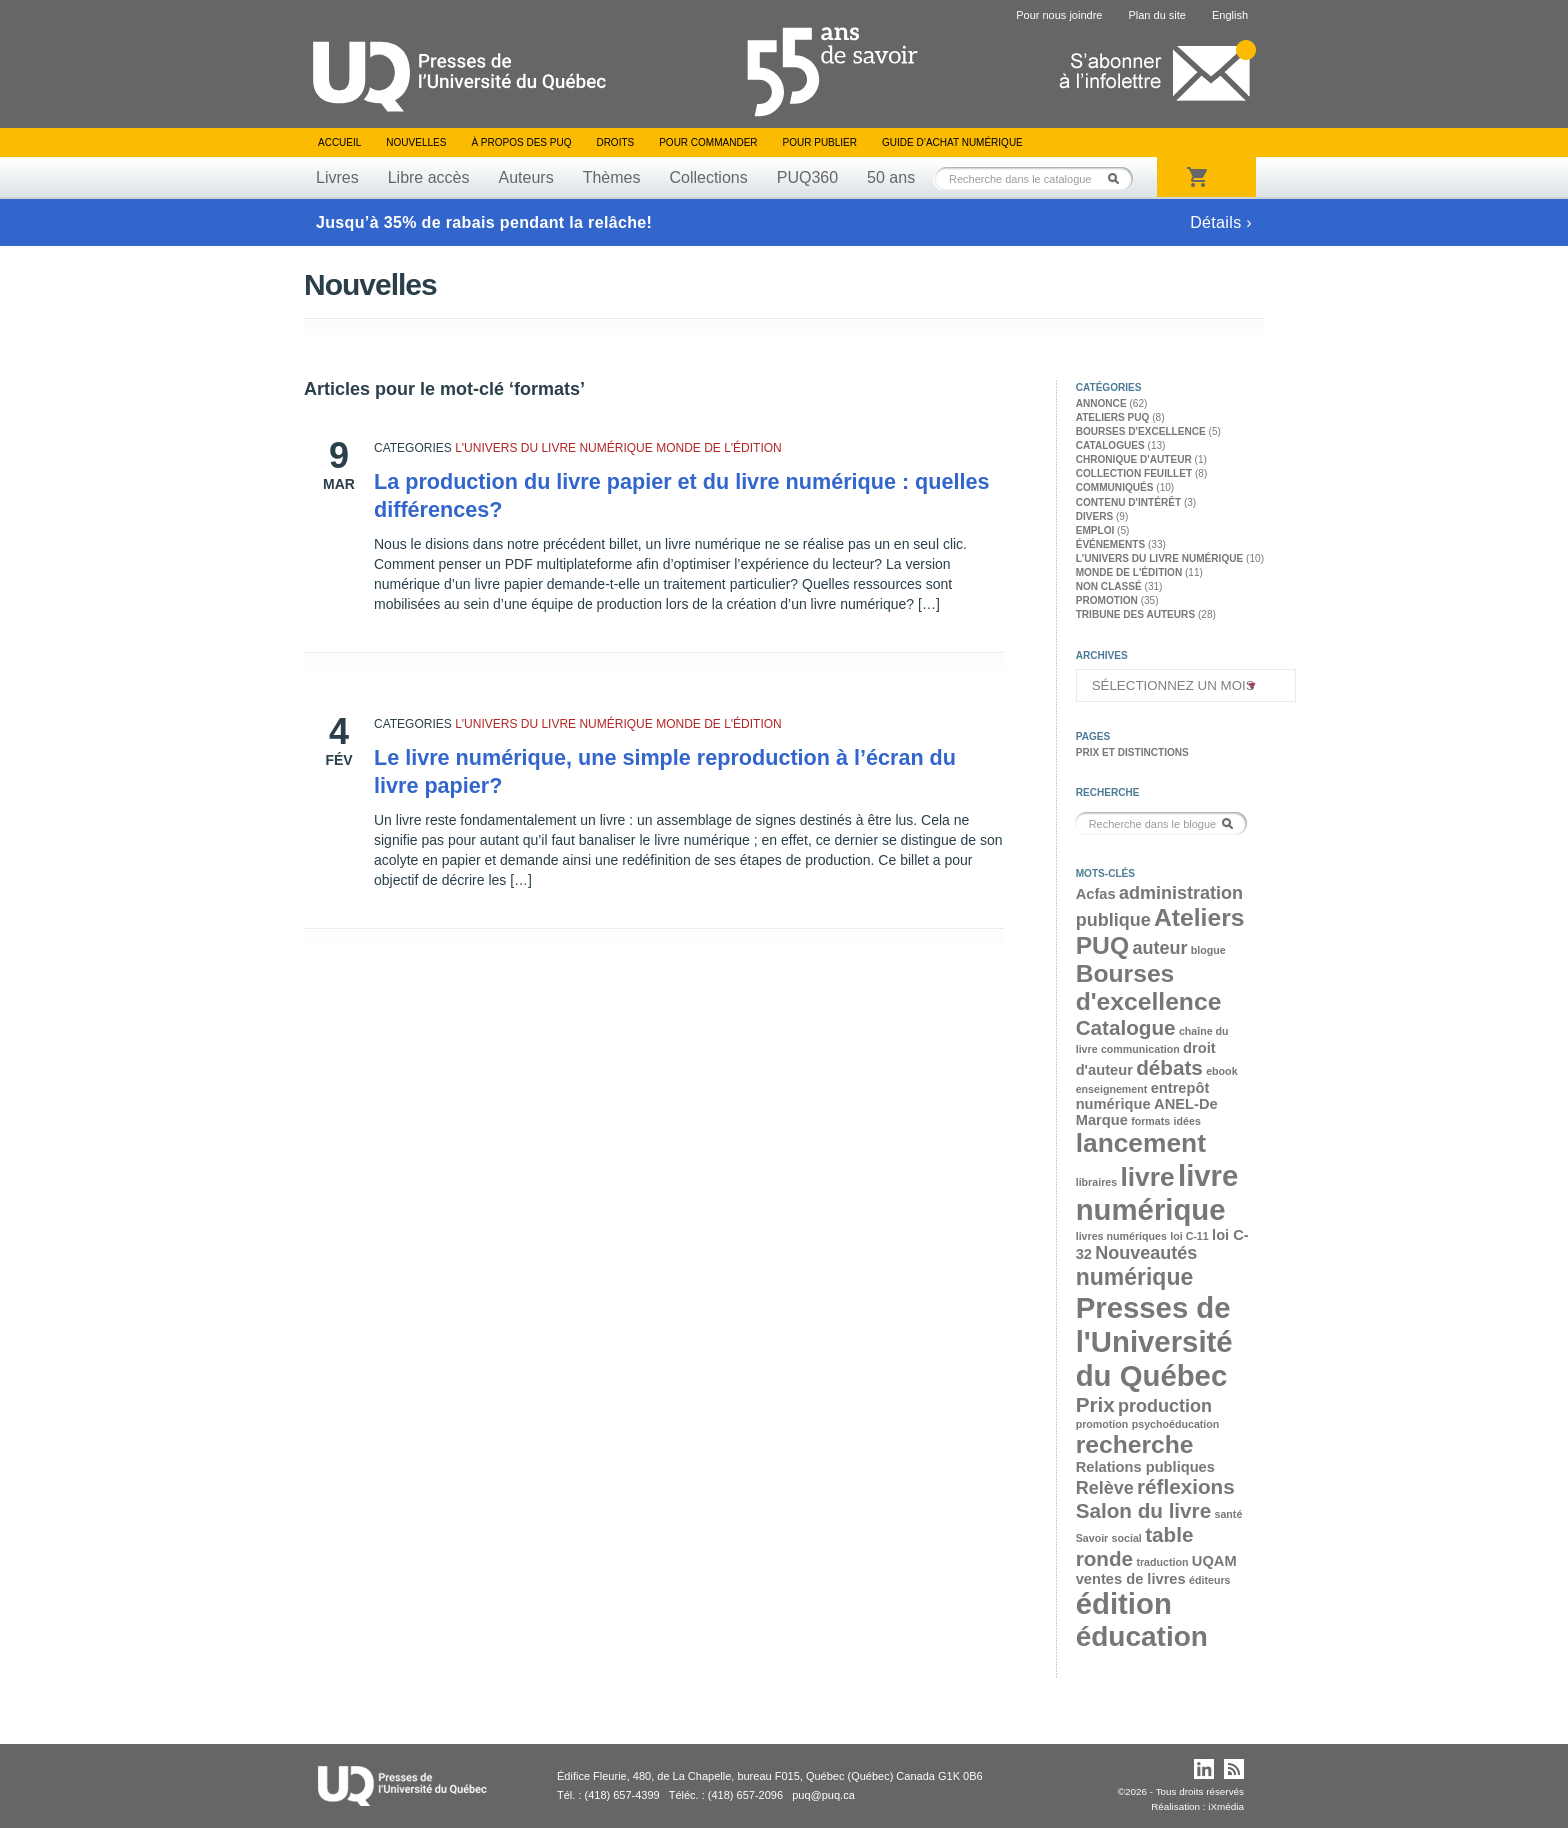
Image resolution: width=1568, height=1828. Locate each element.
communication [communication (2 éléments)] (1140, 1049)
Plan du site (1156, 15)
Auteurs (526, 177)
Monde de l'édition (719, 448)
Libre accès (429, 177)
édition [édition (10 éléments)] (1124, 1603)
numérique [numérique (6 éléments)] (1135, 1277)
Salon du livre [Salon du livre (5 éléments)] (1143, 1510)
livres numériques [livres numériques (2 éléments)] (1121, 1236)
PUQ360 (807, 177)
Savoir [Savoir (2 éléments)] (1092, 1538)
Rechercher (1119, 178)
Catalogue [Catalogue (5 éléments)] (1126, 1027)
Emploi (1095, 530)
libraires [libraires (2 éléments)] (1096, 1182)
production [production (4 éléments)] (1165, 1406)
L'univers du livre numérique (554, 448)
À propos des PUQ (521, 142)
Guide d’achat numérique (952, 142)
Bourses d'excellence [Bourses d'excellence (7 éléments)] (1149, 987)
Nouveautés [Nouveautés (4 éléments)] (1146, 1253)
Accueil (339, 142)
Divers (1095, 516)
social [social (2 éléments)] (1127, 1538)
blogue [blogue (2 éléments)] (1208, 950)
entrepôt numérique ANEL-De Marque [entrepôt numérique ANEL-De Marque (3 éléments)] (1147, 1104)
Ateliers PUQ (1113, 417)
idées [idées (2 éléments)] (1187, 1121)
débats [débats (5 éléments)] (1169, 1067)
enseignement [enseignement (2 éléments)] (1112, 1089)
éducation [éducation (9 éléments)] (1142, 1636)
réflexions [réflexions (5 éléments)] (1186, 1486)
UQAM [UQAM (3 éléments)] (1214, 1561)
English (1230, 15)
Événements (1110, 544)
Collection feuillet (1134, 473)
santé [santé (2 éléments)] (1228, 1514)
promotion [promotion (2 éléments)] (1102, 1424)
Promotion (1107, 600)
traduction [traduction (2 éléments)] (1162, 1562)
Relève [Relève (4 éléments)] (1105, 1488)
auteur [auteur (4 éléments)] (1159, 948)
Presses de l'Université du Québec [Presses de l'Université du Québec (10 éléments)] (1154, 1341)
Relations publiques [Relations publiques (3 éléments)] (1145, 1467)
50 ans (891, 177)
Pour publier (820, 142)
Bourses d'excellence (1141, 431)
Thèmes (612, 177)
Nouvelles (416, 142)
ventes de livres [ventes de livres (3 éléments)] (1131, 1579)
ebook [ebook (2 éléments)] (1221, 1071)
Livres (337, 177)
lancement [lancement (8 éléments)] (1141, 1143)
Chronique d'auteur (1134, 459)
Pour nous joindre (1059, 15)
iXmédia (1226, 1806)
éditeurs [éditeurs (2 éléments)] (1209, 1580)
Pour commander (708, 142)
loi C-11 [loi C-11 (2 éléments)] (1189, 1236)
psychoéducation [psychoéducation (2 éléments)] (1176, 1424)
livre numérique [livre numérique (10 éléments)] (1157, 1192)
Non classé (1109, 586)
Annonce (1101, 403)
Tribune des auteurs (1135, 614)
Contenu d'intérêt (1128, 502)
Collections (708, 177)
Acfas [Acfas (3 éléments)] (1096, 894)
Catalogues (1110, 445)
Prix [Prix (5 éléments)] (1095, 1404)
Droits (615, 142)
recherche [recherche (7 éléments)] (1135, 1444)
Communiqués (1115, 487)
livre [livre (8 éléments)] (1147, 1177)
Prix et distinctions (1132, 752)
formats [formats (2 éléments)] (1150, 1121)
